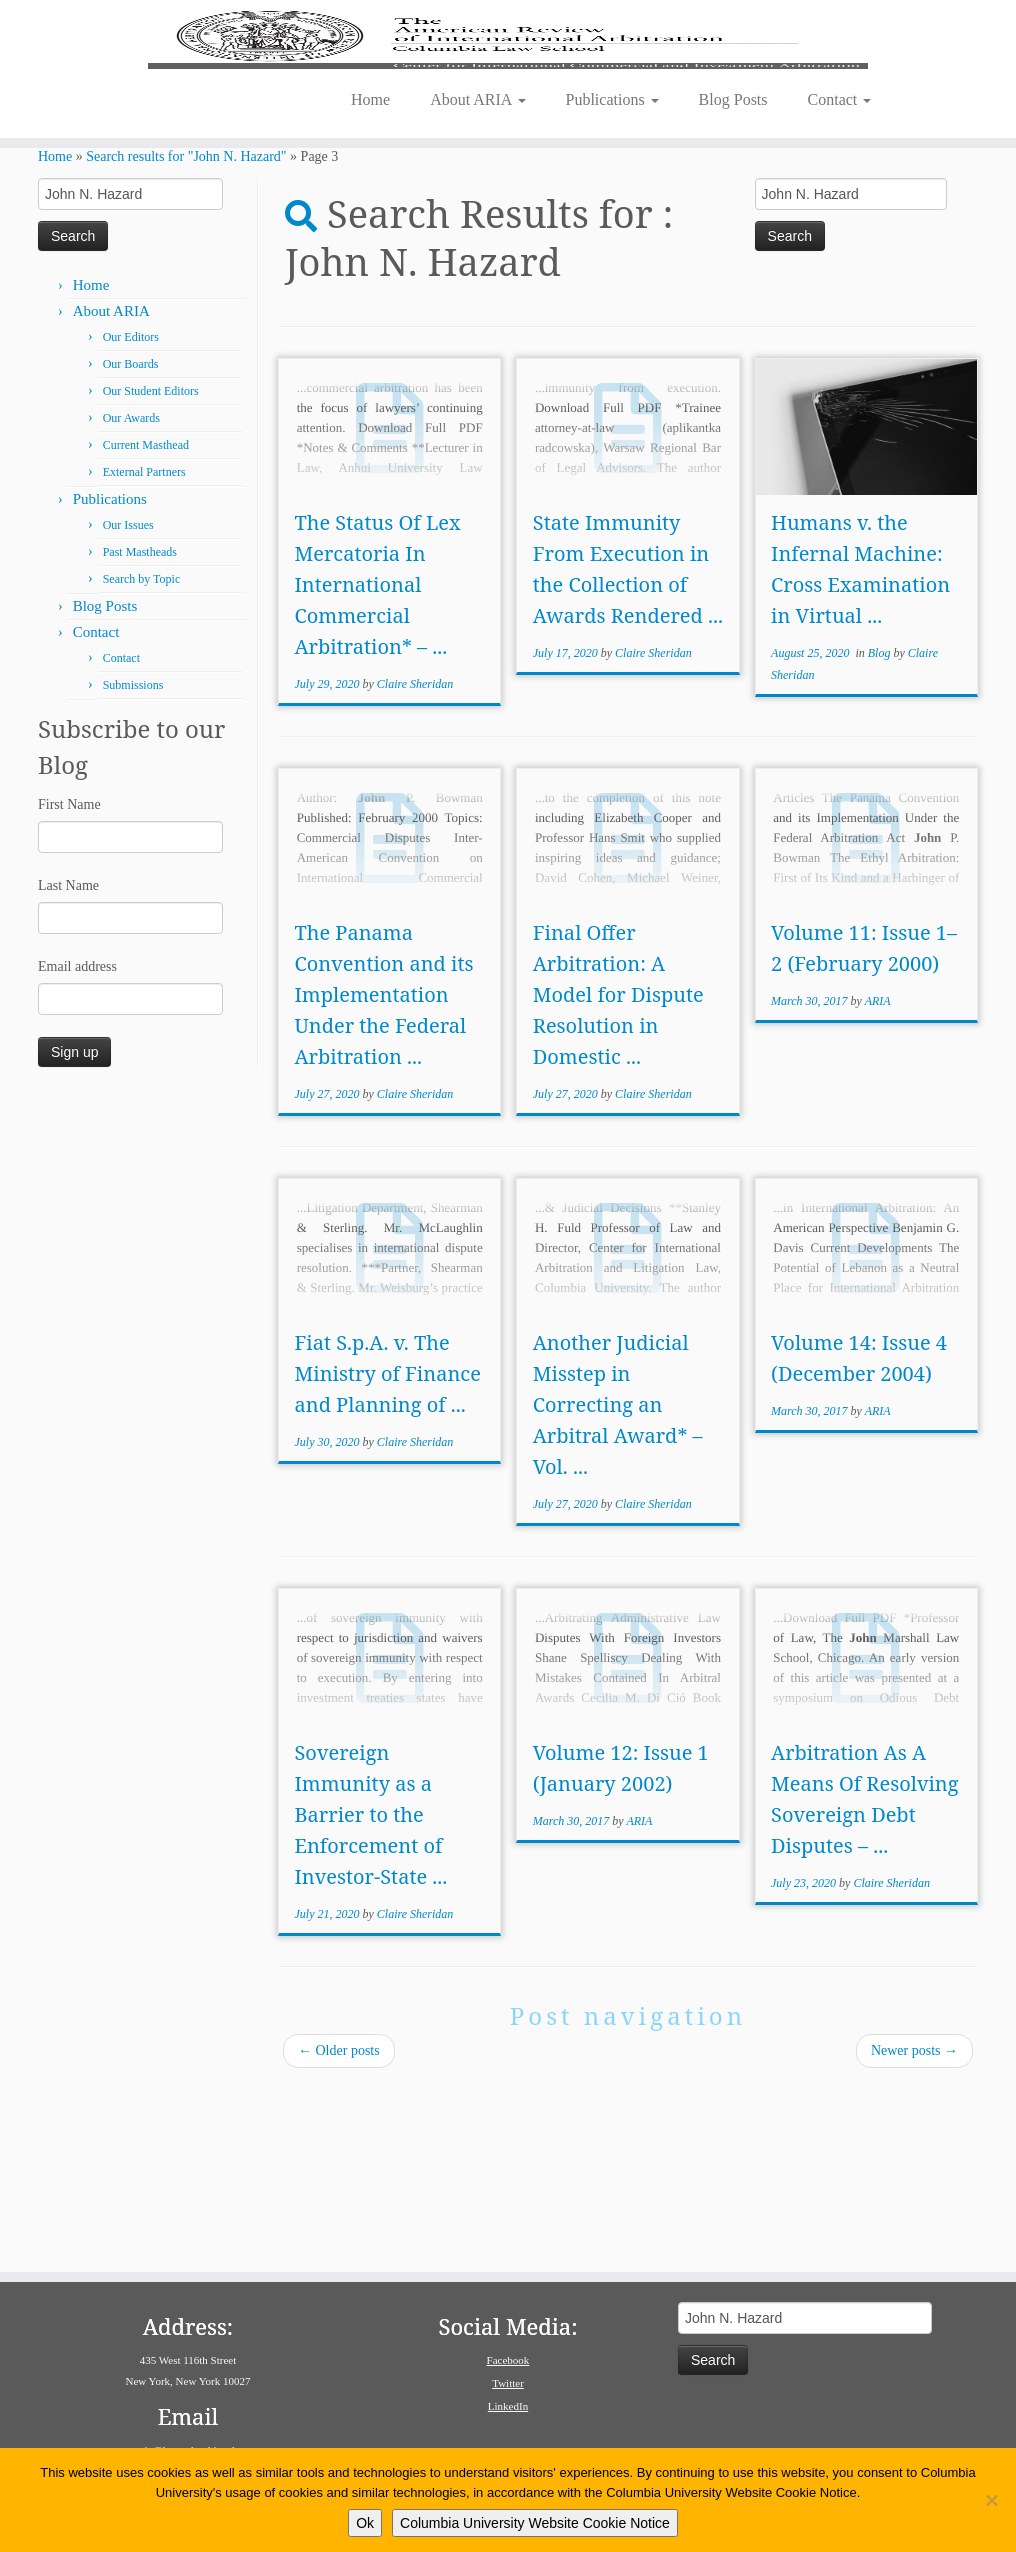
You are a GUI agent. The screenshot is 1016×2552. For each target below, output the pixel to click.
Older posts (339, 2234)
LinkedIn (508, 2406)
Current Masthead (146, 629)
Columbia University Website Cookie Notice (535, 2523)
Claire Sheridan (415, 868)
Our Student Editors (151, 575)
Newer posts (914, 2234)
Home (370, 256)
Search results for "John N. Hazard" (186, 340)
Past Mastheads (140, 736)
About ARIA (477, 256)
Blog (881, 837)
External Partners (144, 656)
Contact (840, 256)
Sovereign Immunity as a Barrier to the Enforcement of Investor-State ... (370, 1998)
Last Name (68, 1069)
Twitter (508, 2383)
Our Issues (128, 709)
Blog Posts (733, 256)
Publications (612, 256)
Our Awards (131, 602)
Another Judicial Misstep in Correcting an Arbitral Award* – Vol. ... (618, 1588)
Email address (77, 1150)
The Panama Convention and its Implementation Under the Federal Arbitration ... (383, 1178)
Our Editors (131, 521)
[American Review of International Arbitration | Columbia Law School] (508, 118)
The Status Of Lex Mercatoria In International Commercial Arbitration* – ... (377, 768)
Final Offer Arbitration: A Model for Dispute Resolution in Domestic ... (618, 1178)
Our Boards (131, 548)
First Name (69, 988)
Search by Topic (142, 763)
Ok (365, 2523)
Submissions (133, 869)
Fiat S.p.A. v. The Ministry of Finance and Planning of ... (387, 1557)
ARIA (878, 1185)
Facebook (508, 2360)
